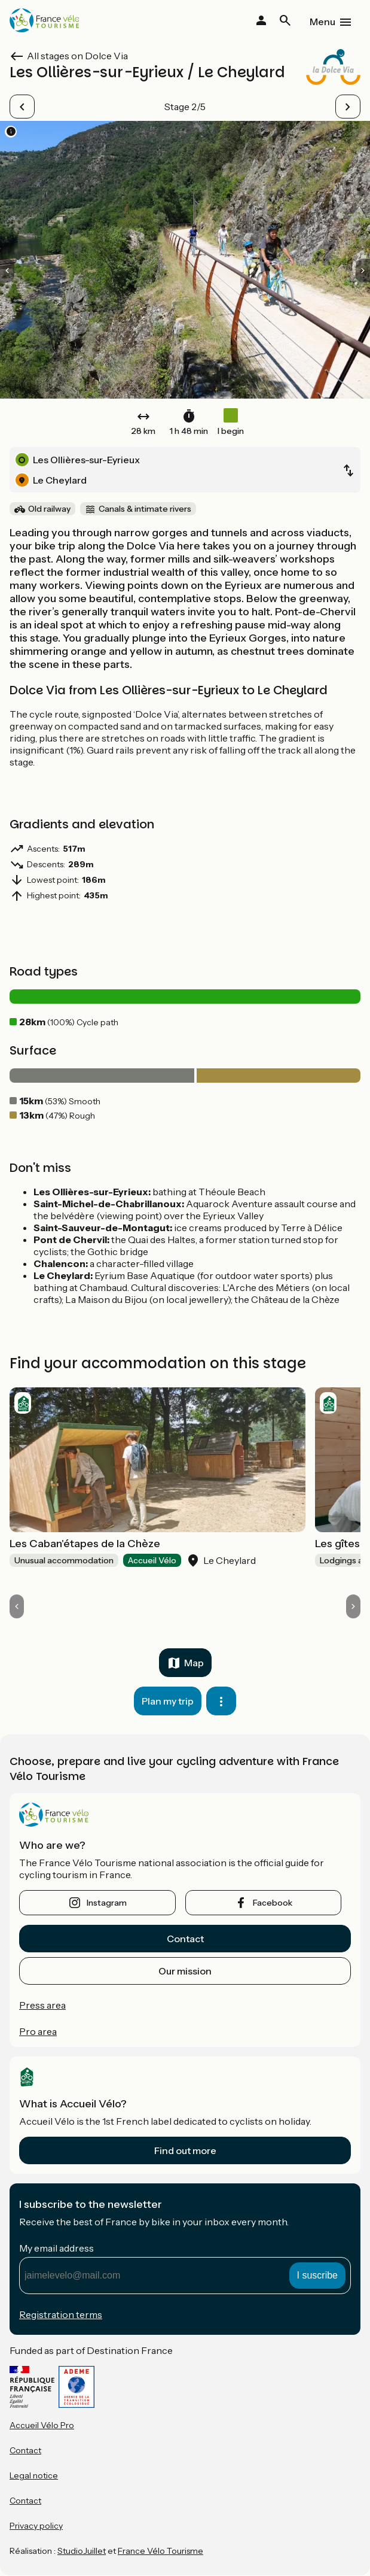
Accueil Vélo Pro (42, 2425)
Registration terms (60, 2314)
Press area (42, 2005)
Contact (185, 1939)
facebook (272, 1902)
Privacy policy (36, 2525)
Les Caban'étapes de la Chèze (85, 1543)
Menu (322, 22)
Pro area (38, 2031)
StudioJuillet (81, 2550)
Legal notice (34, 2475)
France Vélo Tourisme (160, 2550)
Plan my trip (168, 1701)
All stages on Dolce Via (77, 56)
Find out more (185, 2150)
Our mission (185, 1971)
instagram (107, 1902)
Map (194, 1663)
